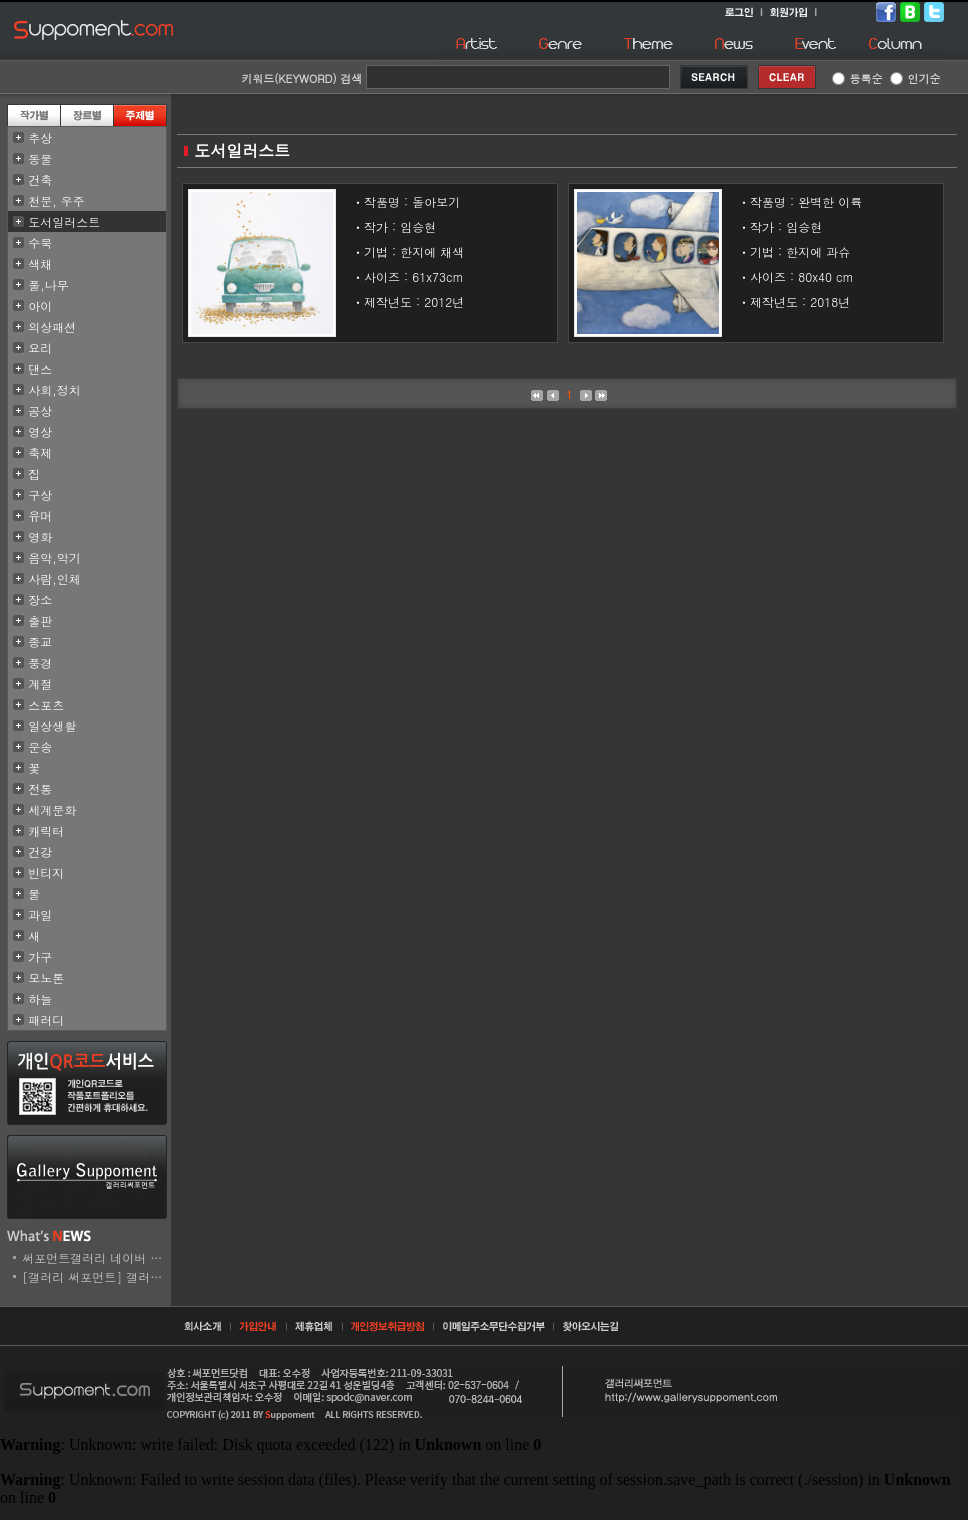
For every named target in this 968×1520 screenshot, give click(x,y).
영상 (40, 431)
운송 (40, 746)
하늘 (40, 998)
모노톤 (46, 977)
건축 (40, 179)
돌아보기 (436, 201)
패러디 (46, 1019)
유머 (40, 515)
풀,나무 (48, 284)
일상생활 (52, 725)
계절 (40, 683)
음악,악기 (54, 557)
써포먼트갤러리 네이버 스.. (96, 1257)
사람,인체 (54, 578)
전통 (40, 788)
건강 (40, 851)
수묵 (40, 242)
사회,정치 (54, 389)
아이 (40, 305)
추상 (40, 137)
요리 (40, 347)
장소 (40, 599)
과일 (40, 914)
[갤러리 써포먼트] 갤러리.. (96, 1276)
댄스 (40, 368)
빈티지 (46, 872)
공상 (40, 410)
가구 (40, 956)
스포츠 (46, 704)
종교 (40, 641)
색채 (40, 263)
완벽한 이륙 (830, 201)
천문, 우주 (56, 200)
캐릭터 (46, 830)
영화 (40, 536)
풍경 (40, 662)
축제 (40, 452)
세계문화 (52, 809)
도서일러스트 (64, 221)
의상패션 (52, 326)
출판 (40, 620)
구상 (40, 494)
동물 (40, 158)
